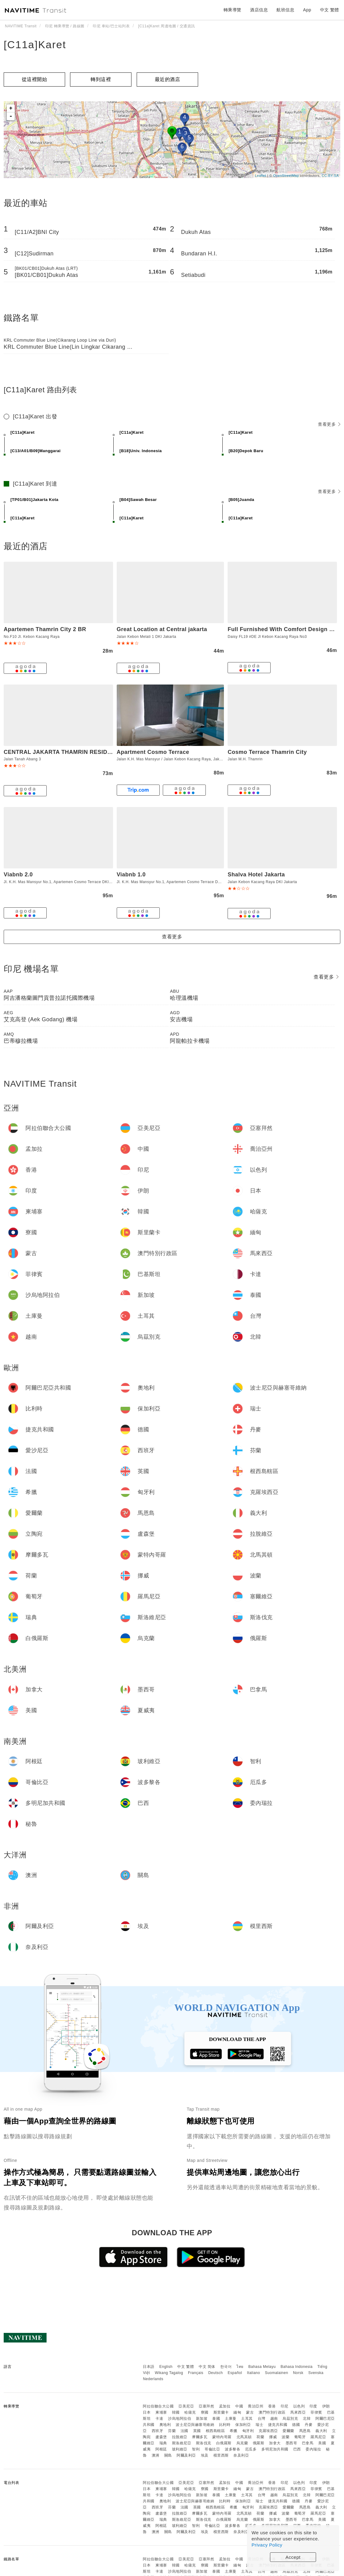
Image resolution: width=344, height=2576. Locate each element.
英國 (197, 2431)
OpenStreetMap (286, 175)
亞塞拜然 (206, 2406)
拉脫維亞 (179, 2437)
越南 (274, 2418)
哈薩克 (190, 2412)
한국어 (226, 2367)
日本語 (148, 2367)
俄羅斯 (258, 2443)
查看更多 (329, 424)
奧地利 (165, 2425)
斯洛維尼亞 (181, 2443)
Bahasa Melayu (262, 2367)
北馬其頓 (244, 2437)
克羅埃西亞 (268, 2431)
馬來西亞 (298, 2412)
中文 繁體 (185, 2367)
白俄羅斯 (224, 2443)
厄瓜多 (251, 2449)
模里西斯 (221, 2455)
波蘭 (285, 2437)
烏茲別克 (290, 2418)
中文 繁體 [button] (329, 9)
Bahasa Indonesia (297, 2367)
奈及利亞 (241, 2455)
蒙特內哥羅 (222, 2437)
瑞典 (163, 2443)
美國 (322, 2443)
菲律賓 (316, 2412)
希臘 (233, 2431)
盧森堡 (161, 2437)
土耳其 (247, 2418)
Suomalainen (276, 2373)
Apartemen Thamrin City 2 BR (45, 629)
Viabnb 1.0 (131, 874)
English (166, 2367)
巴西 (297, 2449)
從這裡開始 (34, 79)
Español (235, 2373)
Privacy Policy (267, 2544)
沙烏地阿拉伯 (179, 2418)
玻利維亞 (179, 2449)
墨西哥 (291, 2443)
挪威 (273, 2437)
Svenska (316, 2373)
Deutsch (215, 2373)
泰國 (216, 2418)
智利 (196, 2449)
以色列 (299, 2406)
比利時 (225, 2425)
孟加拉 (225, 2406)
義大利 (321, 2431)
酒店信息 (259, 9)
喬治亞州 (255, 2406)
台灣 (261, 2418)
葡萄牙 (300, 2437)
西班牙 (157, 2431)
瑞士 (259, 2425)
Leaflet (260, 175)
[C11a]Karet (35, 44)
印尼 (284, 2406)
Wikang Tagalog (169, 2373)
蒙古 (250, 2412)
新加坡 (202, 2418)
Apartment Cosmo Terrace (153, 752)
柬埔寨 (161, 2412)
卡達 (159, 2418)
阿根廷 (161, 2449)
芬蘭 (172, 2431)
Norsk (298, 2373)
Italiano (253, 2373)
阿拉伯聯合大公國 (158, 2406)
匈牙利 (248, 2431)
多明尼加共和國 (274, 2449)
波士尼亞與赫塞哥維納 (195, 2425)
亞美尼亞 (186, 2406)
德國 (296, 2425)
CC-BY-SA (330, 175)
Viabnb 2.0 (18, 874)
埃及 (205, 2455)
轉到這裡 (101, 79)
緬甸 (237, 2412)
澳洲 (155, 2455)
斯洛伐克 (203, 2443)
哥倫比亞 (212, 2449)
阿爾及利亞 (186, 2455)
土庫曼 (231, 2418)
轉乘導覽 (232, 9)
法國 (184, 2431)
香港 (272, 2406)
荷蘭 (260, 2437)
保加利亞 (243, 2425)
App (307, 9)
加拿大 (275, 2443)
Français (195, 2373)
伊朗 (326, 2406)
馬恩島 (305, 2431)
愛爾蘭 (288, 2431)
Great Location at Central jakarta (162, 629)
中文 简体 (207, 2367)
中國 (239, 2406)
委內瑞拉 (313, 2449)
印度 (313, 2406)
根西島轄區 (215, 2431)
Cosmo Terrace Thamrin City (267, 752)
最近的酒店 (167, 79)
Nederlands (153, 2379)
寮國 (205, 2412)
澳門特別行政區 (272, 2412)
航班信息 (285, 9)
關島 (168, 2455)
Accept (293, 2557)
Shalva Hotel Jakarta (256, 874)
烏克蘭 (242, 2443)
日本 (146, 2412)
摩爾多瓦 (199, 2437)
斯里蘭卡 (221, 2412)
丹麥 (308, 2425)
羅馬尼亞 (318, 2437)
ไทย (240, 2367)
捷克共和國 (277, 2425)
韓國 (176, 2412)
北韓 (307, 2418)
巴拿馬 (308, 2443)
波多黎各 (232, 2449)
